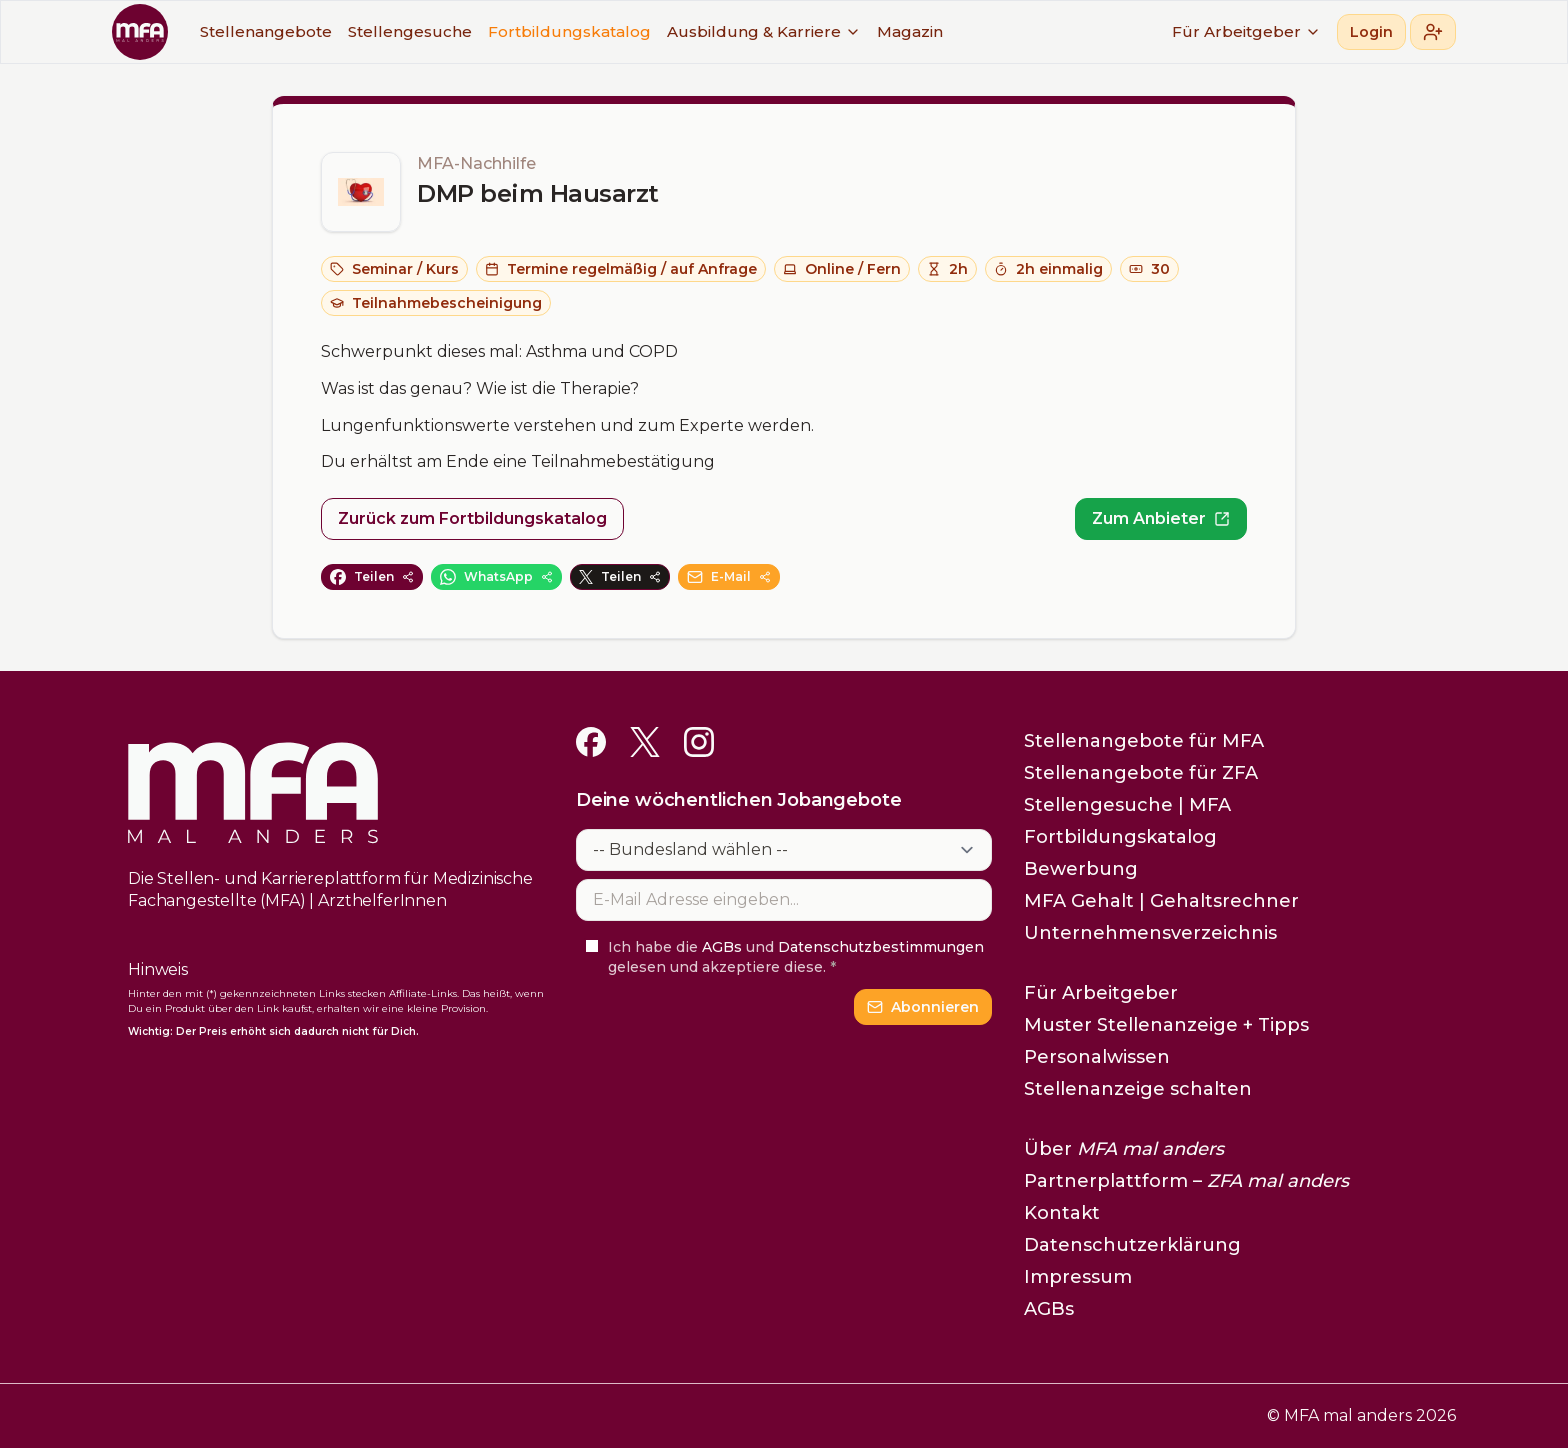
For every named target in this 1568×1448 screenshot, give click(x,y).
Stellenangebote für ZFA (1141, 773)
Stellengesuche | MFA (1127, 805)
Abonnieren (923, 1007)
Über (1124, 1149)
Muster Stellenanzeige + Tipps (1166, 1025)
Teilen (372, 577)
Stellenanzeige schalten (1138, 1089)
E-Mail (729, 577)
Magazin (910, 31)
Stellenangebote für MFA (1144, 741)
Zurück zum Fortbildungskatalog (472, 518)
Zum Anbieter (1161, 518)
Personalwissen (1097, 1057)
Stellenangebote (266, 31)
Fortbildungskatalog (569, 31)
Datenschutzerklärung (1132, 1245)
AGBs (722, 947)
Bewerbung (1081, 869)
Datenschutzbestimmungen (881, 947)
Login (1371, 32)
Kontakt (1062, 1213)
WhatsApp (496, 577)
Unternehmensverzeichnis (1150, 933)
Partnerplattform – (1186, 1181)
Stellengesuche (410, 31)
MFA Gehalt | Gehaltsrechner (1161, 901)
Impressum (1078, 1277)
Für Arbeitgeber (1246, 31)
